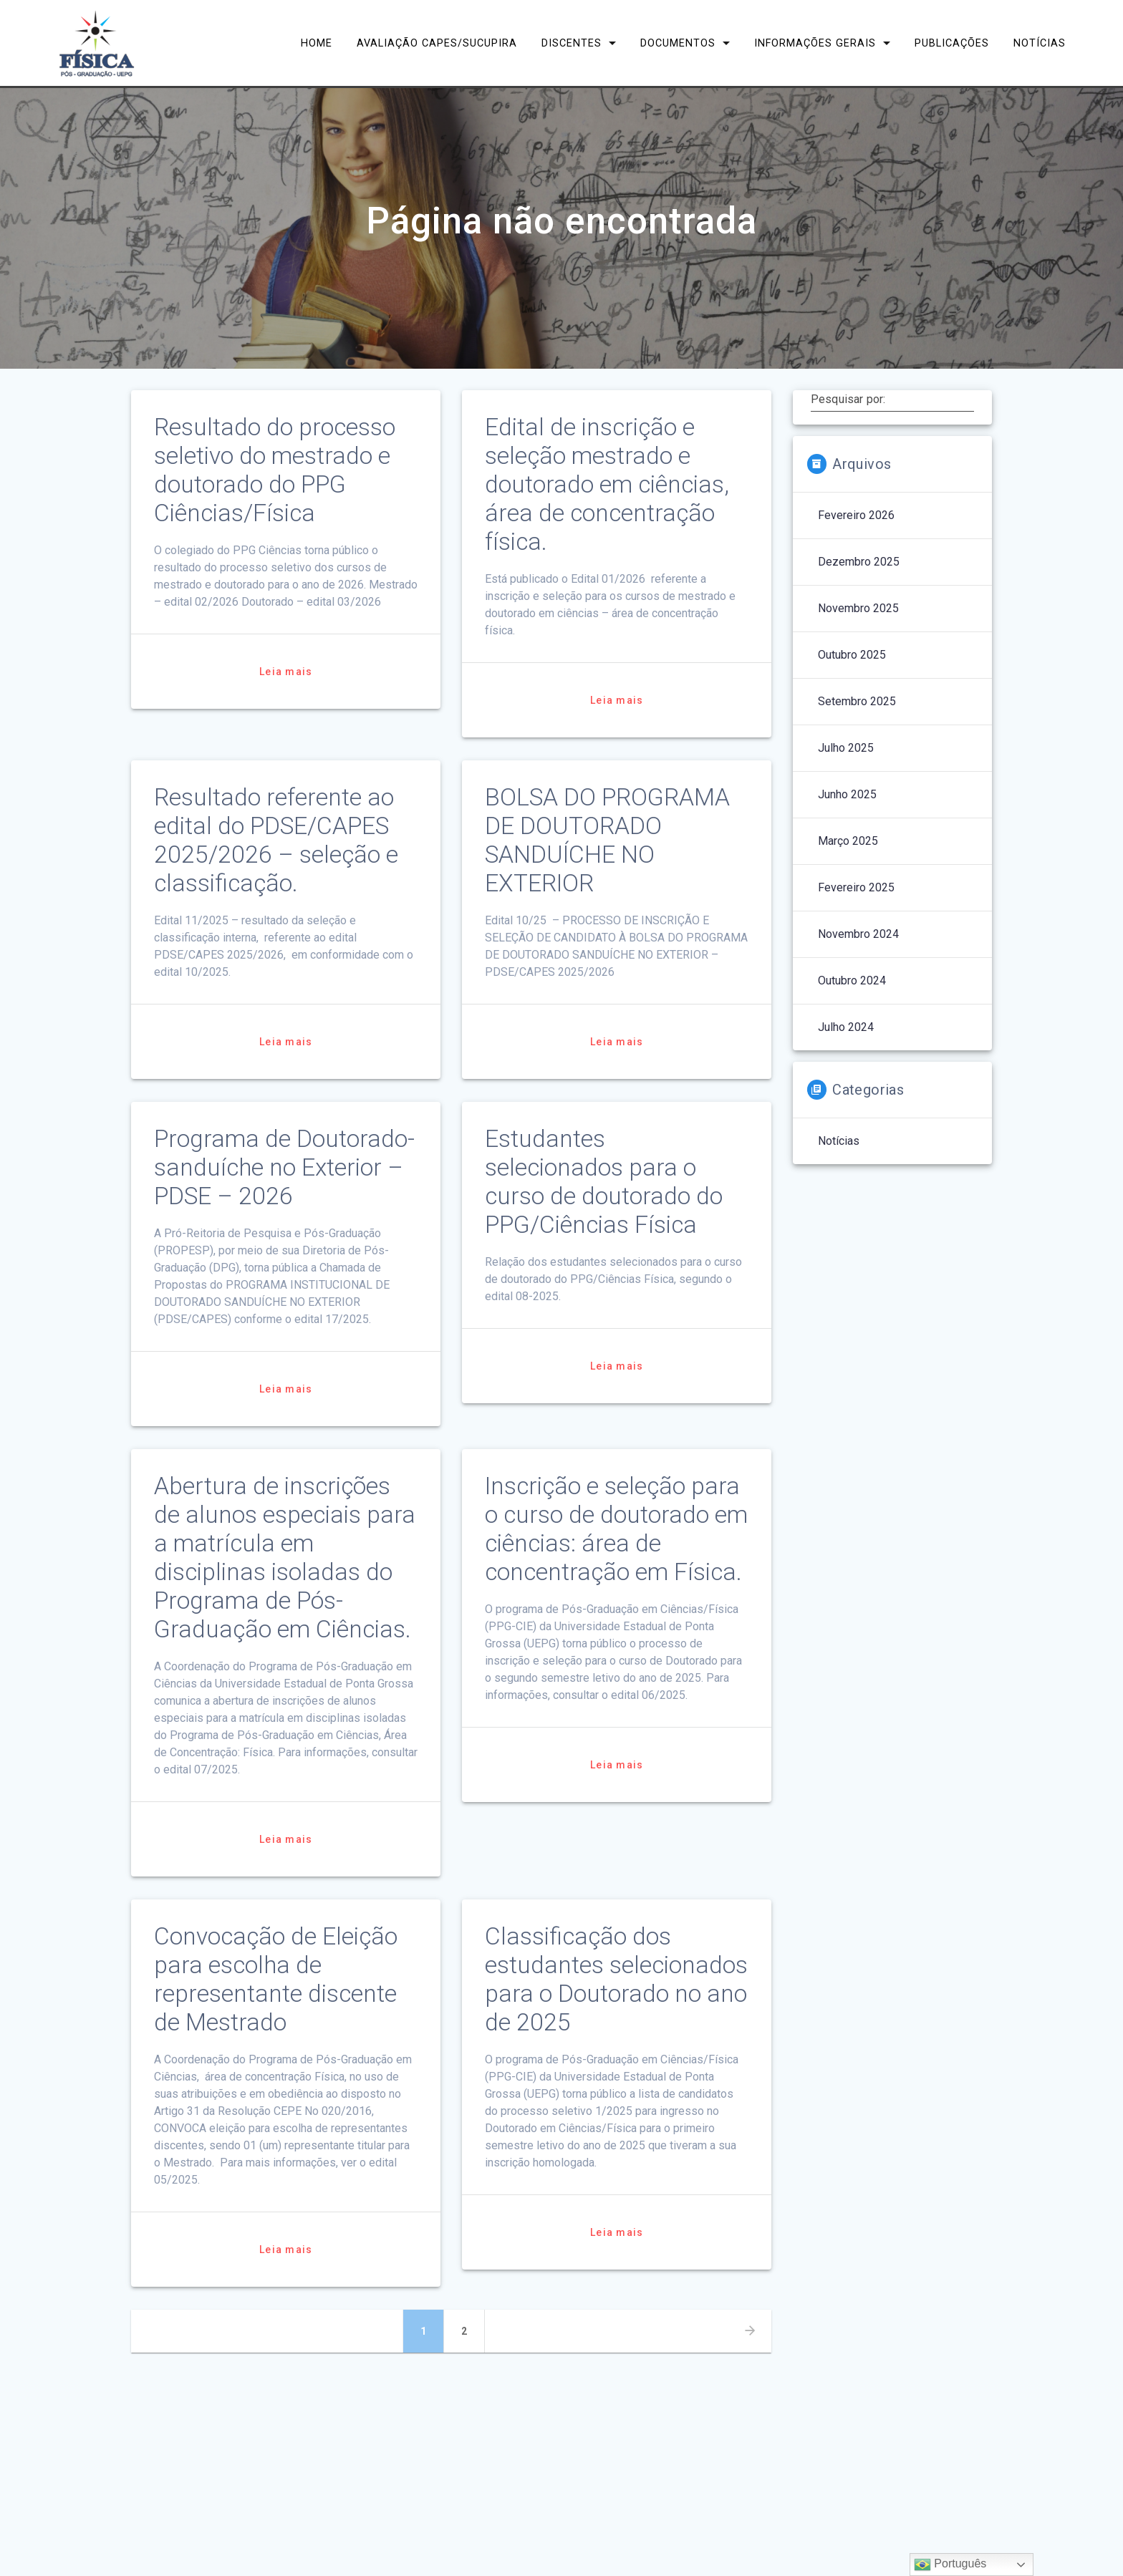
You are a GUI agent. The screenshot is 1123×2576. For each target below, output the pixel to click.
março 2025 (848, 841)
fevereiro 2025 (856, 887)
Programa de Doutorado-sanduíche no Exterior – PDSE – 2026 (284, 1167)
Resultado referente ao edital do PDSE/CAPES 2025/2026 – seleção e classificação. (276, 840)
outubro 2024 (852, 980)
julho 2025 (846, 748)
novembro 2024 (858, 934)
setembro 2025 (857, 701)
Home (316, 43)
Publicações (952, 43)
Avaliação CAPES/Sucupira (437, 43)
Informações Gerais (815, 43)
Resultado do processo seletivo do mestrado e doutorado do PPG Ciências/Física (274, 470)
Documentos (677, 43)
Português (950, 2564)
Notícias (1039, 43)
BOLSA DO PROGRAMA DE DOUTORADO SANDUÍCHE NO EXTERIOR (607, 840)
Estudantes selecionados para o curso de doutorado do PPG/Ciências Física (604, 1182)
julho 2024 (846, 1027)
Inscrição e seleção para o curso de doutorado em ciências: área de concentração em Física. (616, 1529)
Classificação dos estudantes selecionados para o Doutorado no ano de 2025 (616, 1979)
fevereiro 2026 (856, 515)
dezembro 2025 (859, 561)
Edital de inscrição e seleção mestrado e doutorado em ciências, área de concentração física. (607, 484)
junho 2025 (847, 794)
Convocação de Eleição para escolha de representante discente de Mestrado (275, 1979)
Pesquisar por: (848, 399)
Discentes (571, 43)
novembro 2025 (858, 608)
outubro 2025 (852, 655)
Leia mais (285, 671)
